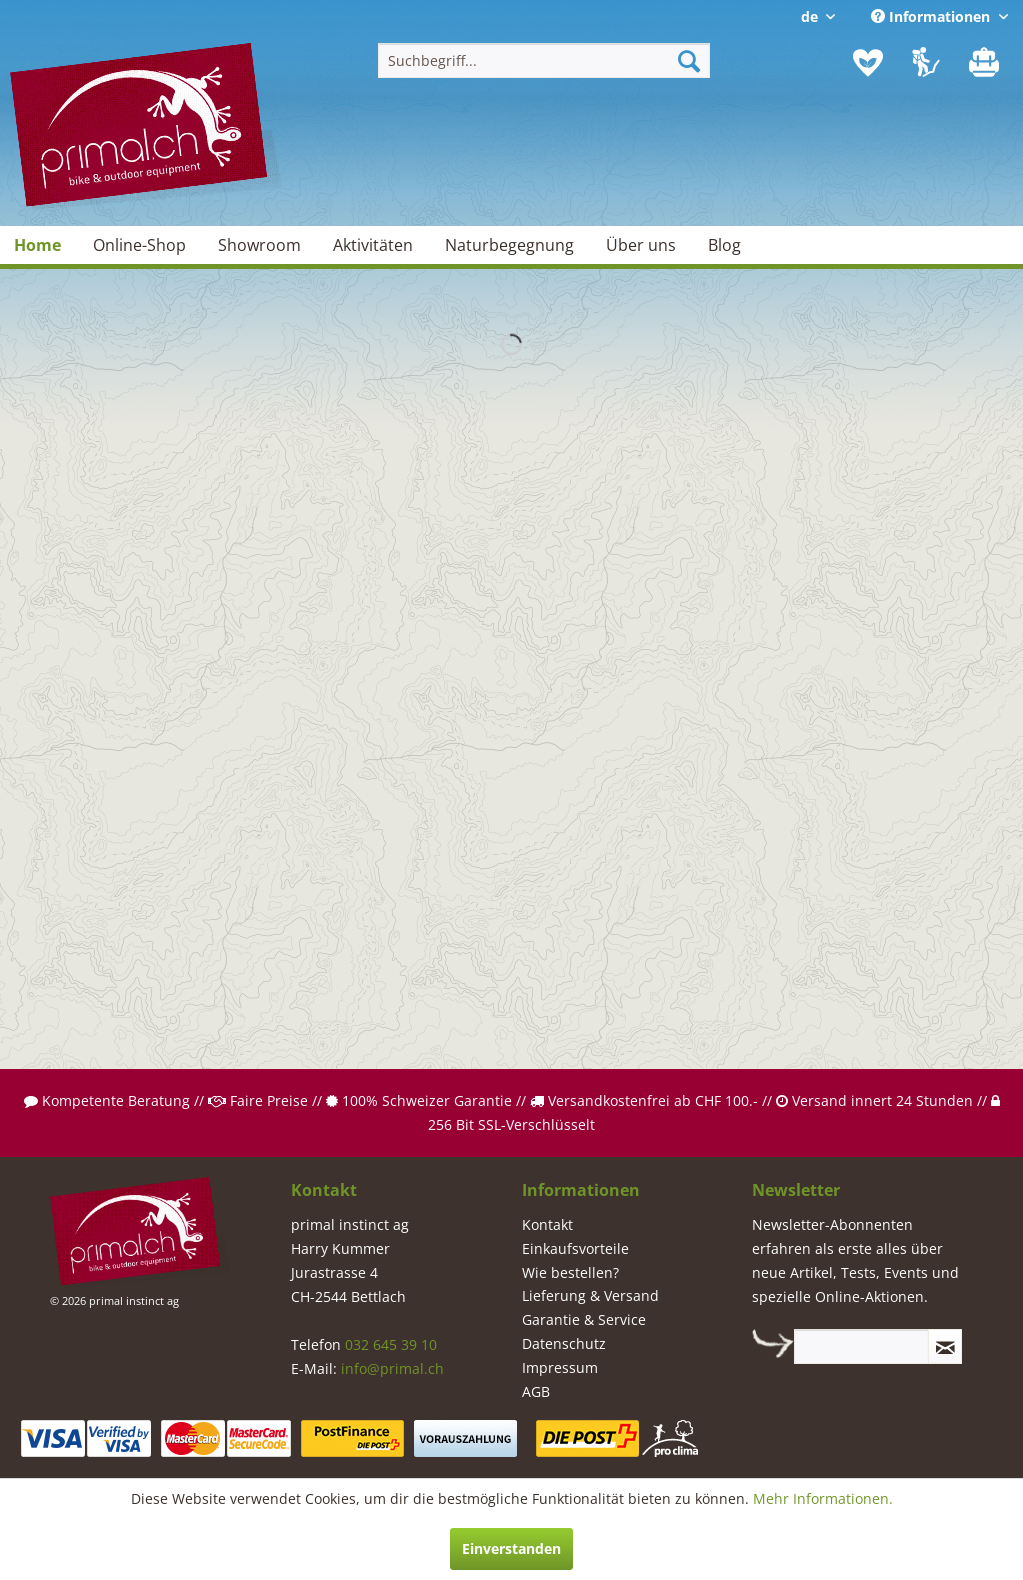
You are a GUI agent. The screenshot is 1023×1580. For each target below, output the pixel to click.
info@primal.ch (392, 1368)
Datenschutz (564, 1343)
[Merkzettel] (868, 63)
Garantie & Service (584, 1319)
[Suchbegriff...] (544, 60)
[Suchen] (689, 60)
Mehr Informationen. (823, 1498)
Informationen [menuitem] (932, 16)
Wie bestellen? (570, 1272)
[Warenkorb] (986, 63)
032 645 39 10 (391, 1344)
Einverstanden (511, 1548)
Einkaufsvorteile (575, 1248)
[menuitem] (544, 60)
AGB (536, 1391)
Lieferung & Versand (590, 1295)
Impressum (560, 1367)
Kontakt (547, 1224)
